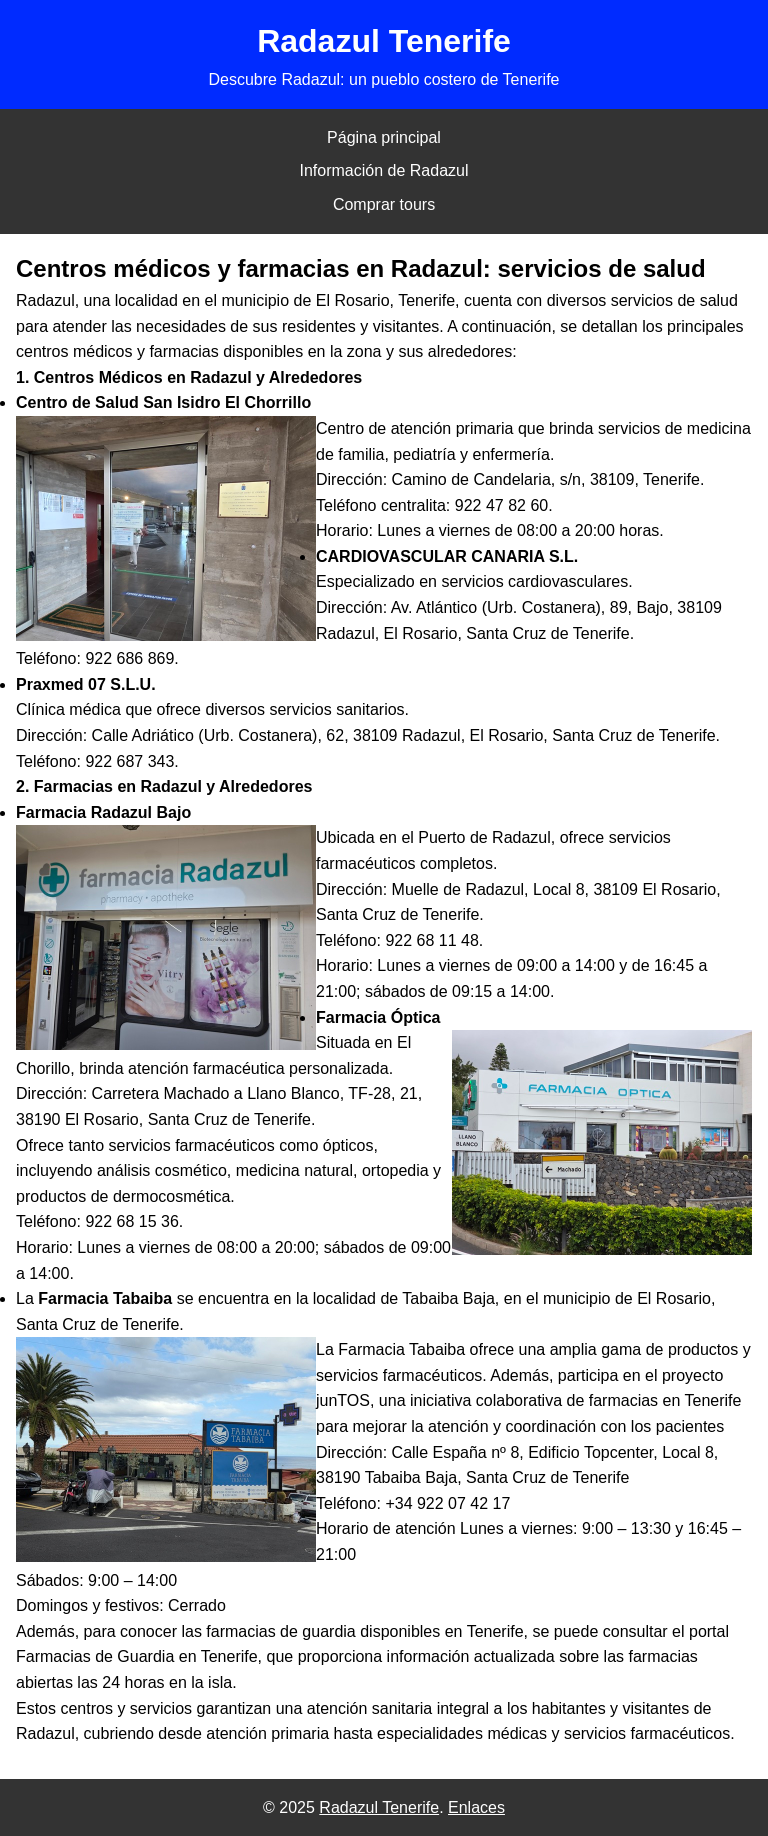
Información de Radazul (384, 170)
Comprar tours (384, 204)
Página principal (384, 137)
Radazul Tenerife (379, 1807)
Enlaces (476, 1807)
